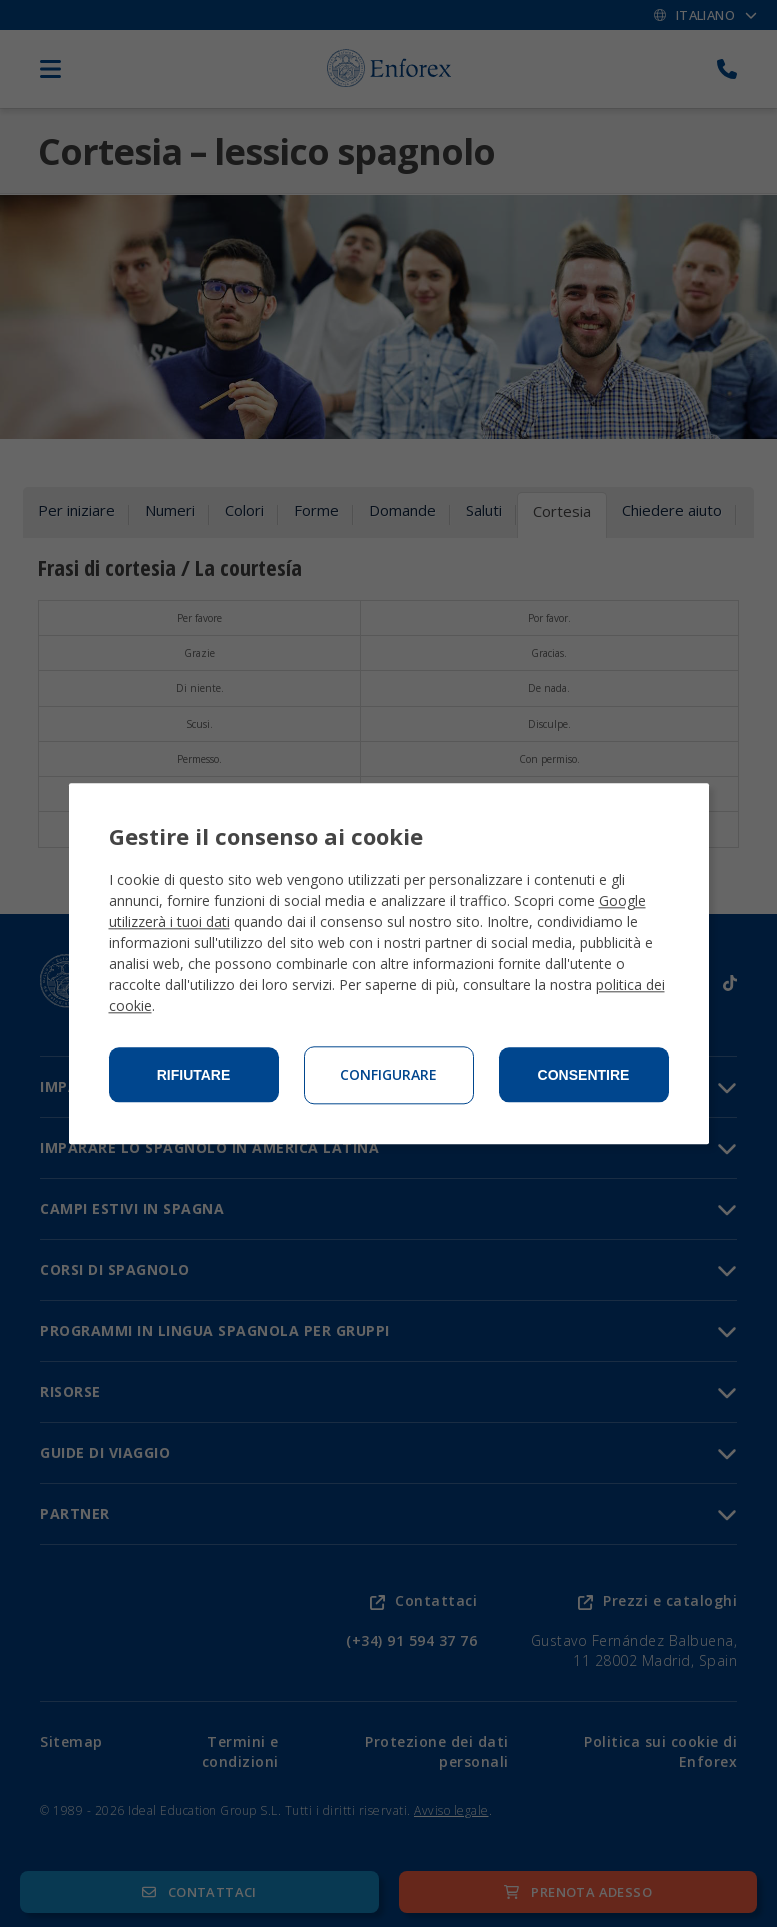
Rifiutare (194, 1075)
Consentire (584, 1075)
